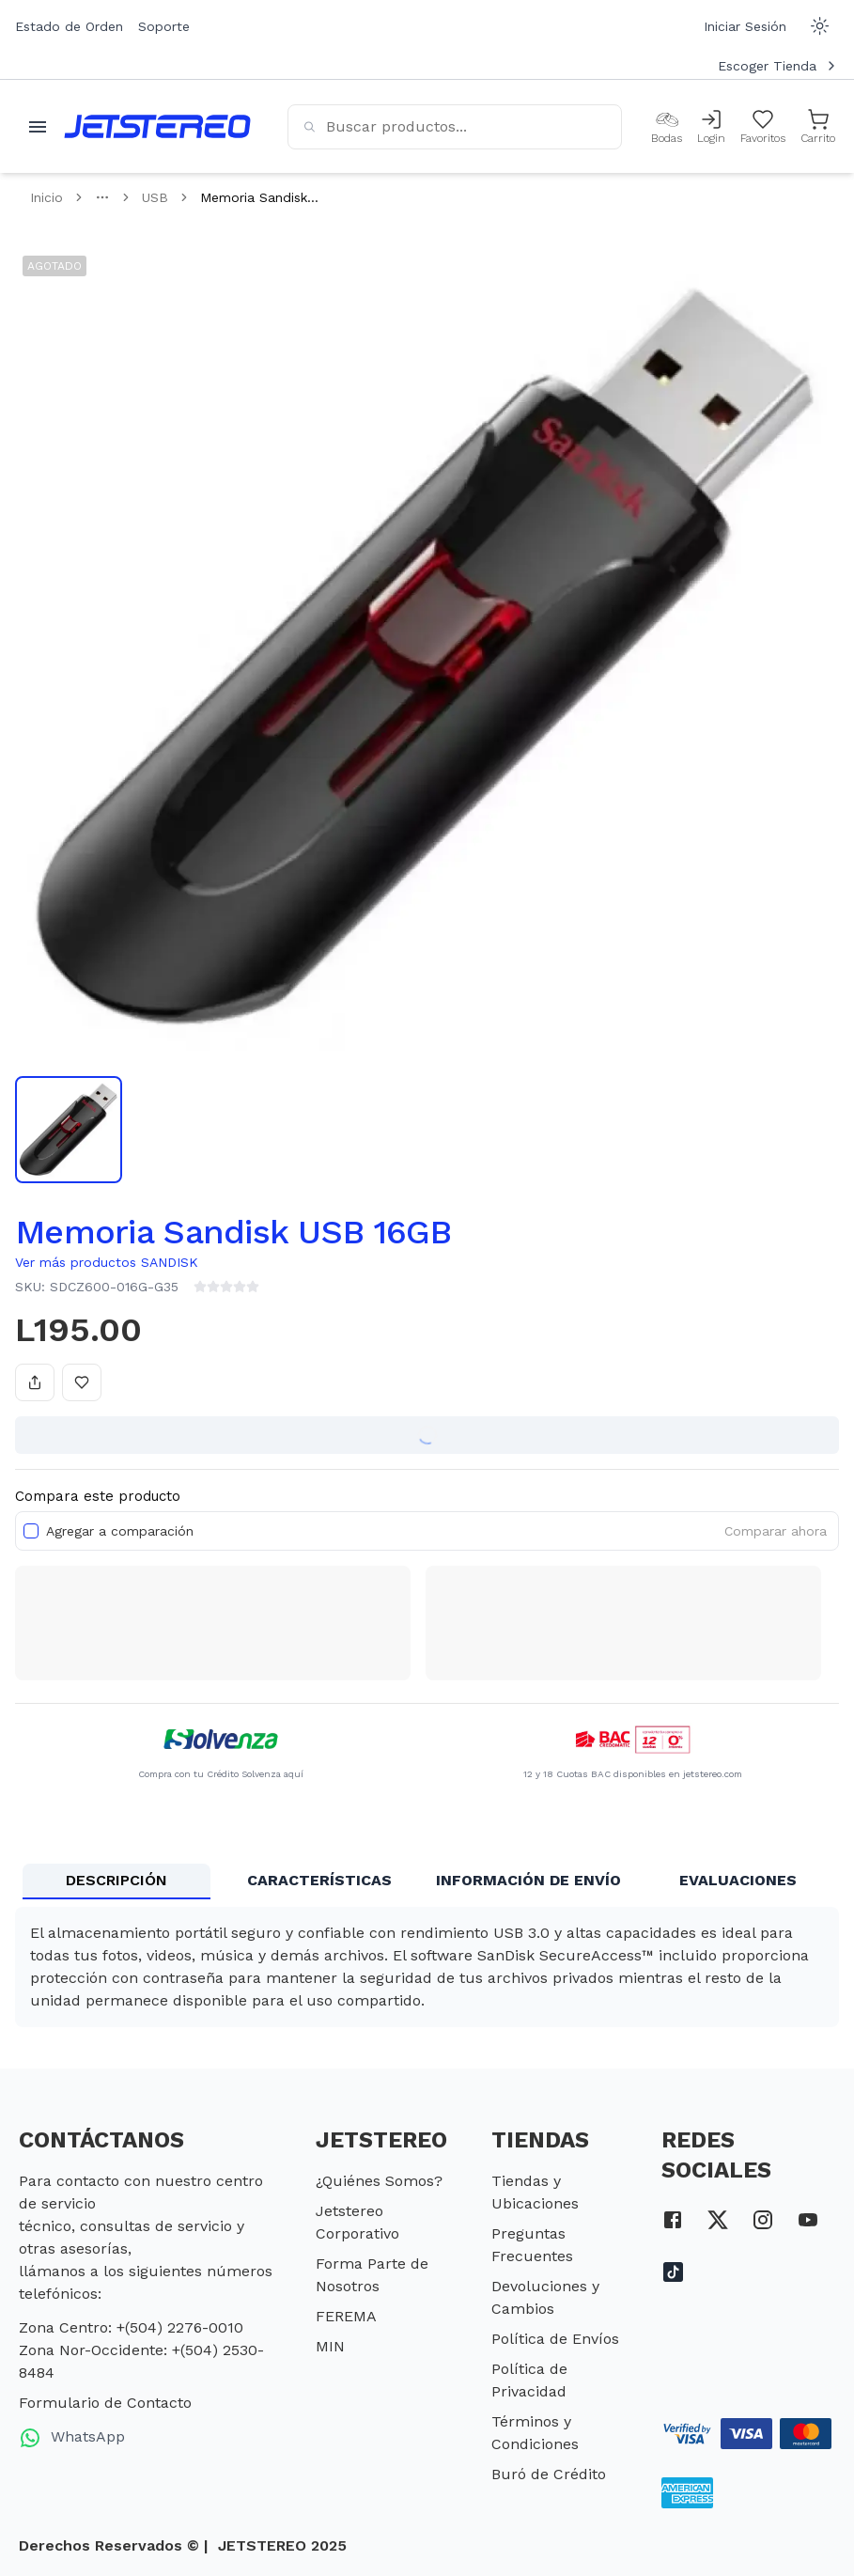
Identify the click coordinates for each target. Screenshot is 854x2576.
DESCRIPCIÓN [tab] (116, 1880)
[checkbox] (31, 1530)
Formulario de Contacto (105, 2403)
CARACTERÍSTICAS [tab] (319, 1880)
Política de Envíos (555, 2339)
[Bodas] (666, 127)
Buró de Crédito (548, 2474)
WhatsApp (72, 2438)
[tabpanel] (427, 1967)
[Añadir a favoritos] (81, 1382)
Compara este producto (97, 1496)
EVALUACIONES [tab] (738, 1880)
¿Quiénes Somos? (379, 2181)
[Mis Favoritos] (762, 127)
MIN (330, 2346)
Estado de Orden (69, 26)
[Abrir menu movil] (37, 126)
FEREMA (346, 2316)
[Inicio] (157, 126)
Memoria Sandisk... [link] (259, 197)
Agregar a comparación (120, 1531)
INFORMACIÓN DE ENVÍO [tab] (528, 1880)
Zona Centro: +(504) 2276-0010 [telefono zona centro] (131, 2327)
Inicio (46, 197)
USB (155, 197)
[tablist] (427, 1881)
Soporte (164, 26)
